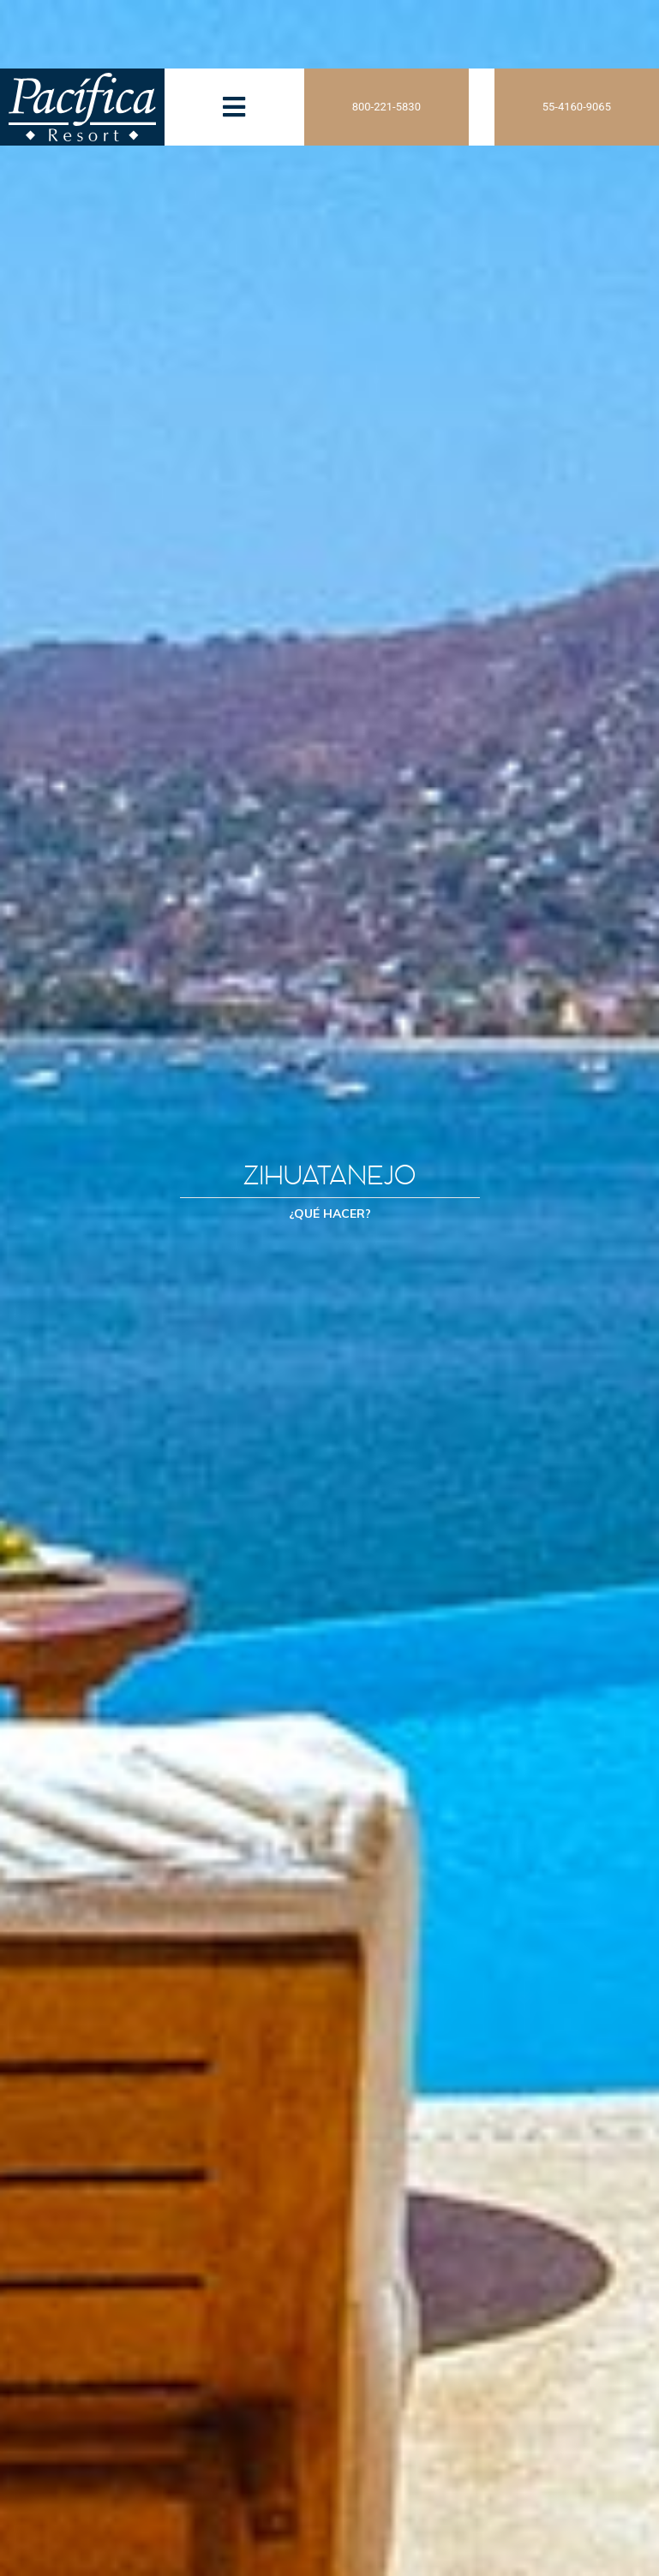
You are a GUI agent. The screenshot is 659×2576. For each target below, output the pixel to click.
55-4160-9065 (576, 106)
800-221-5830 (386, 106)
